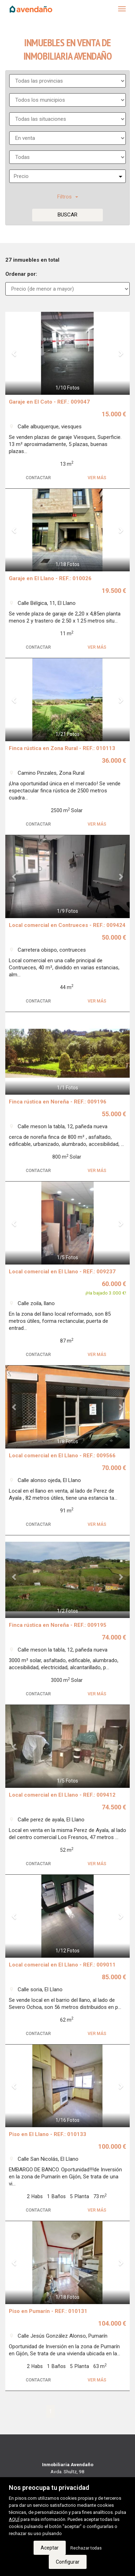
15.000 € (114, 414)
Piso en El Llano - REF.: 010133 (47, 2134)
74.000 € (114, 1637)
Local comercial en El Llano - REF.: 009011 (62, 1965)
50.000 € (114, 937)
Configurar (68, 2562)
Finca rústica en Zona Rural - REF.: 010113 (62, 748)
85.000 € (114, 1977)
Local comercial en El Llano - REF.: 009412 (62, 1795)
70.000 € (114, 1467)
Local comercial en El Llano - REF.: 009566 (62, 1455)
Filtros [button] (67, 197)
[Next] (82, 2411)
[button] (14, 353)
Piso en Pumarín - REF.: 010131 (48, 2311)
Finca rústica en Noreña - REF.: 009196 (57, 1102)
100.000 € (112, 2146)
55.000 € (114, 1114)
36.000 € (114, 760)
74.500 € (114, 1807)
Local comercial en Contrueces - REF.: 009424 (67, 925)
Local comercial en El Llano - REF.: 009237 (62, 1271)
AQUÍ (14, 2519)
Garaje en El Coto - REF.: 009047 (49, 402)
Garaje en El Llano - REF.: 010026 (50, 578)
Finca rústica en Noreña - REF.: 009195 (57, 1625)
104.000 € (112, 2323)
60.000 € (114, 1283)
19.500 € (114, 590)
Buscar (67, 215)
